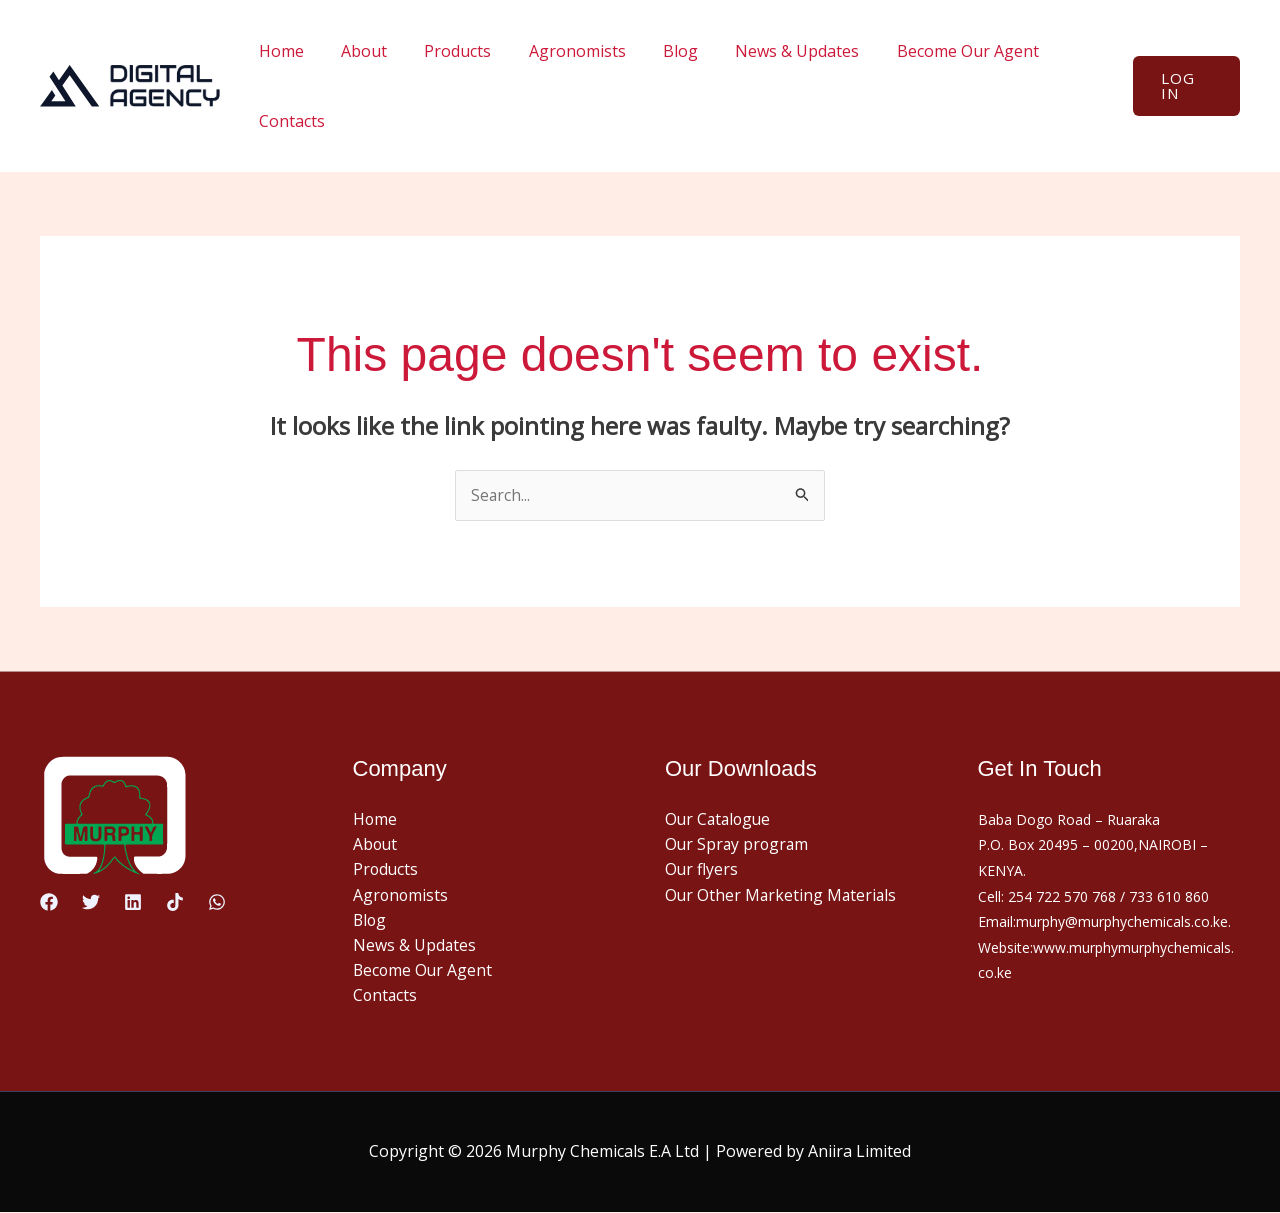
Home (278, 51)
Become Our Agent (933, 51)
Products (444, 51)
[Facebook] (49, 902)
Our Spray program (738, 845)
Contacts (289, 121)
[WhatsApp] (217, 902)
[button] (1184, 86)
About (356, 51)
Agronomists (558, 51)
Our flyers (702, 870)
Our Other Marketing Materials (782, 896)
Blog (656, 51)
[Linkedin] (133, 902)
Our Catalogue (720, 819)
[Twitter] (91, 902)
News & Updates (768, 51)
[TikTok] (175, 902)
